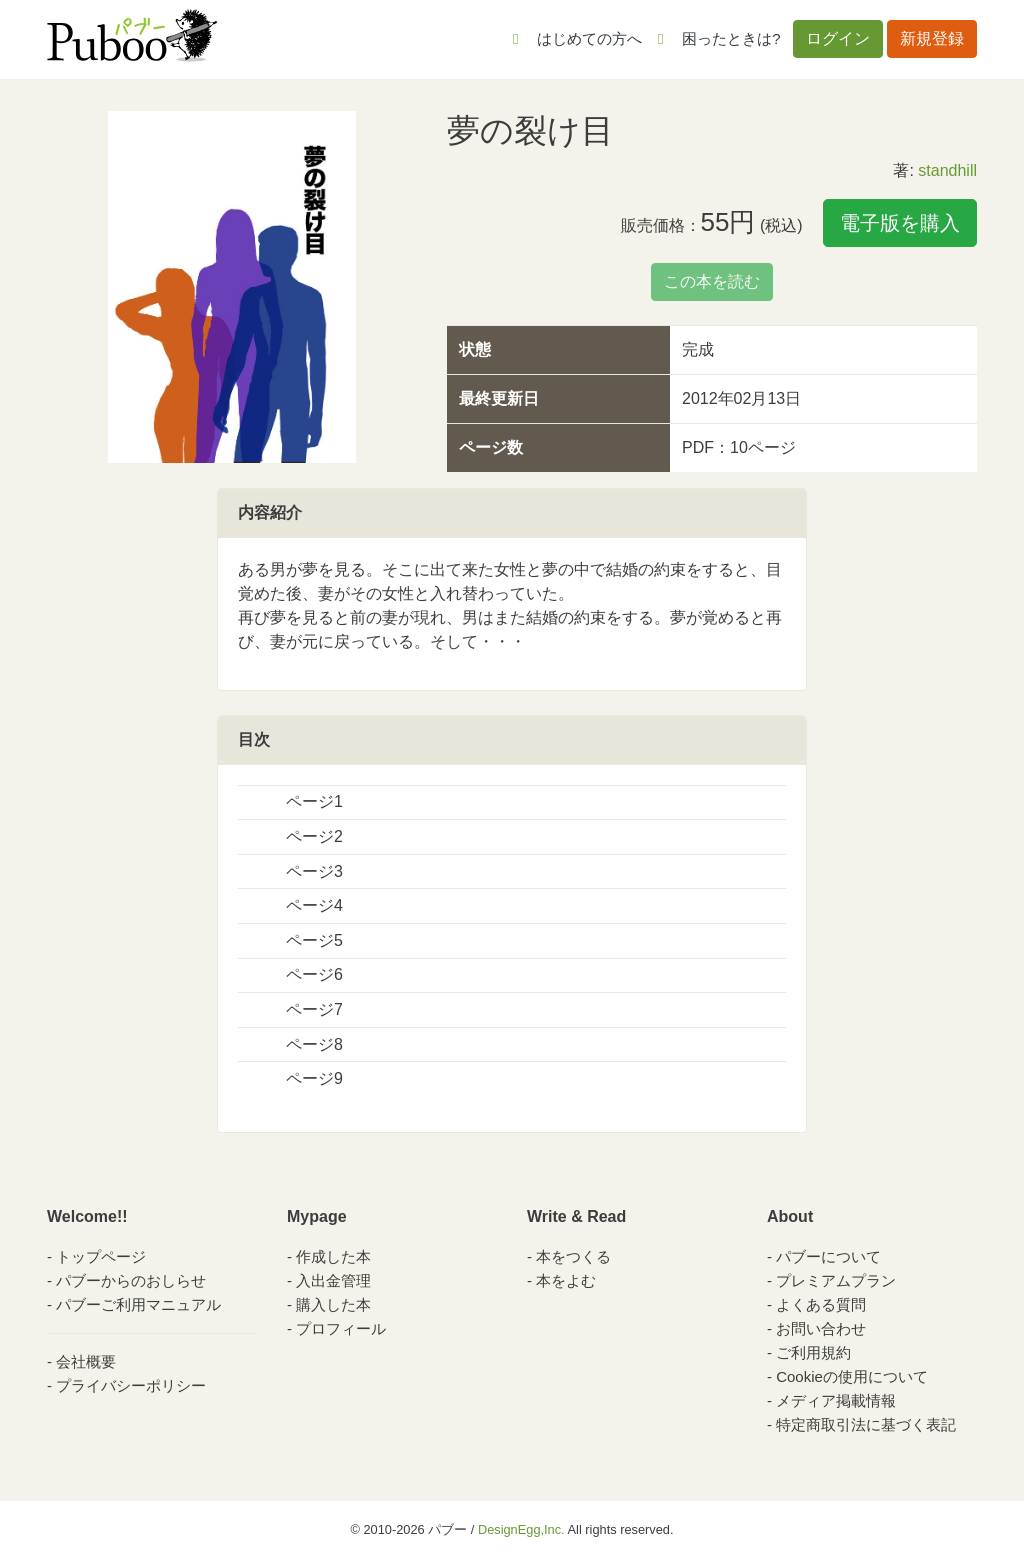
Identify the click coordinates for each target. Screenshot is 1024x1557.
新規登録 (932, 38)
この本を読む (712, 281)
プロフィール (341, 1328)
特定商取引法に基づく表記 (866, 1424)
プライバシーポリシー (131, 1385)
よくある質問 (821, 1304)
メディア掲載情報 (836, 1400)
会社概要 (86, 1361)
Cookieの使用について (852, 1376)
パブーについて (828, 1256)
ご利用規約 (813, 1352)
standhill (947, 170)
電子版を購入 (900, 223)
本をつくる (573, 1256)
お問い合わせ (821, 1328)
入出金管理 (333, 1280)
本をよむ (566, 1280)
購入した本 (333, 1304)
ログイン (838, 38)
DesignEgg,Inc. (521, 1529)
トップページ (101, 1256)
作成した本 (333, 1256)
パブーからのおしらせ (131, 1280)
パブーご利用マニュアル (138, 1304)
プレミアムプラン (836, 1280)
